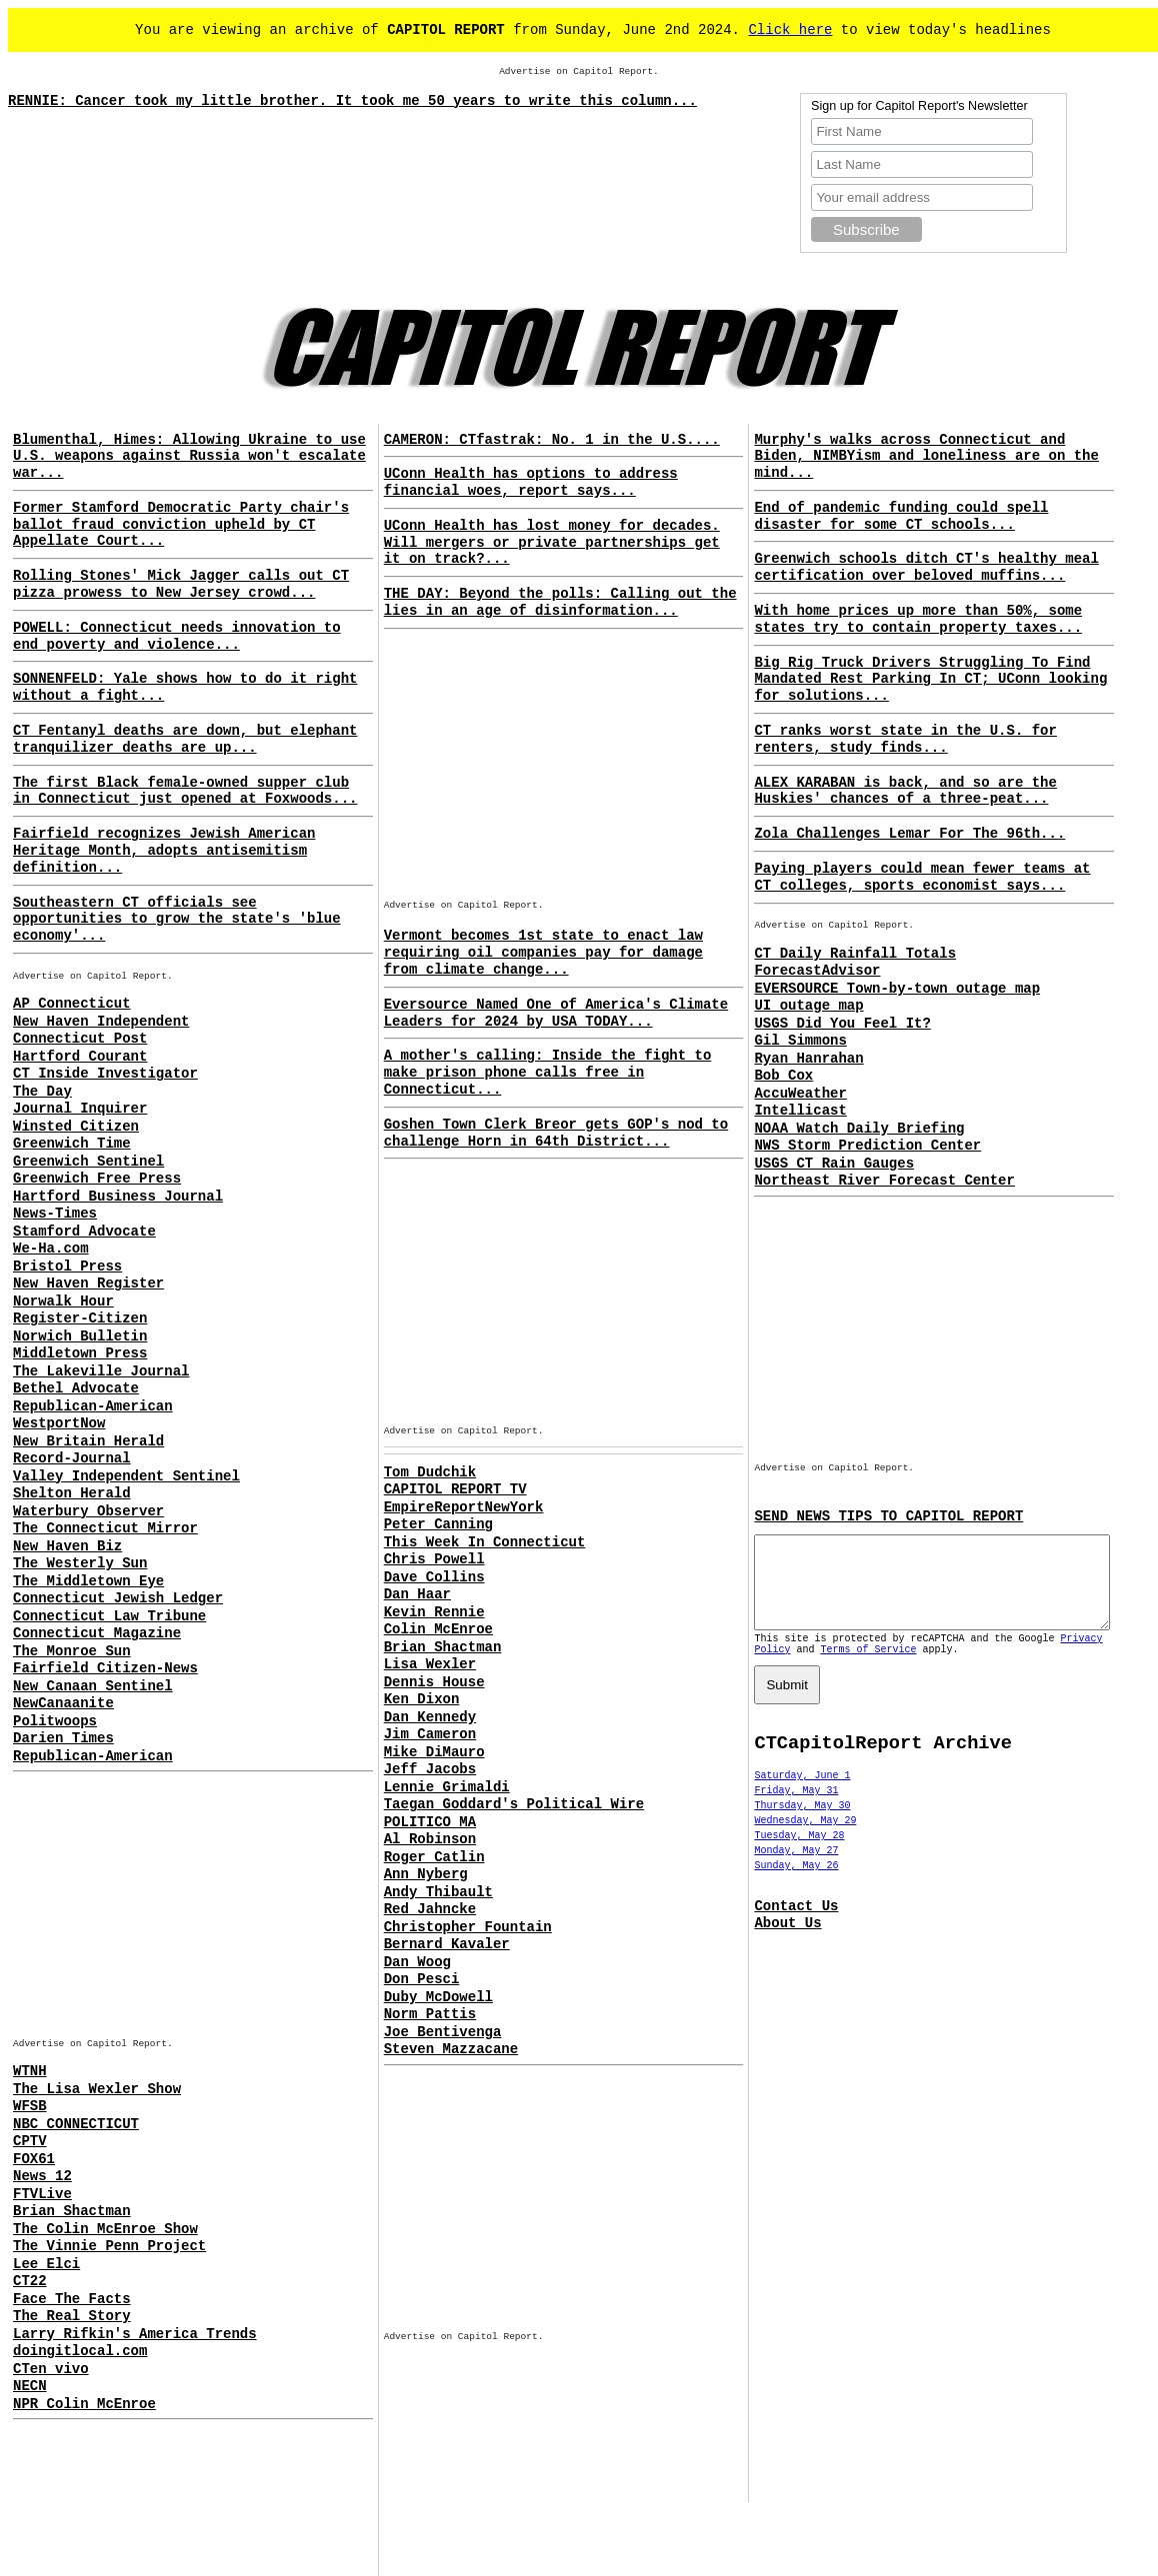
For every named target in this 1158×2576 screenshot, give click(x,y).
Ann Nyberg (426, 1874)
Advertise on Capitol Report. (579, 71)
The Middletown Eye (88, 1581)
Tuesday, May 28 (799, 1853)
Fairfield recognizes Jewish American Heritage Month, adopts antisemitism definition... (164, 851)
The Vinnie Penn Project (109, 2246)
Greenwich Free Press (97, 1179)
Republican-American (93, 1406)
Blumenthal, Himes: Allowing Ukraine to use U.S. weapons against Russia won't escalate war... (189, 457)
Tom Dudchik (430, 1472)
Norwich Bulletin (80, 1336)
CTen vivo (51, 2369)
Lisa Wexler (430, 1664)
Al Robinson (430, 1839)
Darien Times (63, 1738)
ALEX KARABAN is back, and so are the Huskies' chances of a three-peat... (905, 791)
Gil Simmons (800, 1041)
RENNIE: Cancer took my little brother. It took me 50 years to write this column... (352, 101)
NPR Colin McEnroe (84, 2404)
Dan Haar (417, 1594)
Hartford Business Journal (118, 1197)
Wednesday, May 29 (805, 1838)
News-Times (55, 1214)
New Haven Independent (101, 1022)
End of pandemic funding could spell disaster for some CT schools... (901, 516)
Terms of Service (868, 1667)
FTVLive (42, 2194)
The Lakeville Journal (101, 1371)
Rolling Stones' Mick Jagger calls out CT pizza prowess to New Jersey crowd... (181, 584)
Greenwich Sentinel (88, 1162)
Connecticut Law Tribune (109, 1616)
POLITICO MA (430, 1822)
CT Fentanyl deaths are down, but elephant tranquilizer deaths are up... (185, 739)
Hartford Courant (80, 1057)
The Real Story (72, 2316)
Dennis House (434, 1682)
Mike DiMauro (434, 1752)
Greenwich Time (72, 1144)
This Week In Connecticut (485, 1542)
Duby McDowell (438, 1997)
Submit (786, 1702)
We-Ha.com (51, 1249)
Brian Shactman (72, 2211)
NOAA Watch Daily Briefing (859, 1129)
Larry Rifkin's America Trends (135, 2334)
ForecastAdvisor (817, 971)
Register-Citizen (80, 1318)
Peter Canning (438, 1524)
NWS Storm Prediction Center (867, 1146)
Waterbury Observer (88, 1511)
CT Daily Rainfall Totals (855, 954)
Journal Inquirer (80, 1109)
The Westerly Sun (80, 1563)
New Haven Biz (67, 1546)
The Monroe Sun (72, 1651)
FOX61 (34, 2159)
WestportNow (59, 1423)
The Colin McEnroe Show (105, 2229)
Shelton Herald (72, 1493)
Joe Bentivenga (443, 2032)
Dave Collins (434, 1577)
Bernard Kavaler (447, 1944)
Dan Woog (417, 1962)
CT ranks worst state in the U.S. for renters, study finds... (905, 739)
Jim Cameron (430, 1734)
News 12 (42, 2176)
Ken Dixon (422, 1699)
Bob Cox (783, 1076)
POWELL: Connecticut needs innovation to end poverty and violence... (177, 636)
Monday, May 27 (796, 1868)
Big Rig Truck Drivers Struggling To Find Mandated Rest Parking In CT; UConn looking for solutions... (930, 680)
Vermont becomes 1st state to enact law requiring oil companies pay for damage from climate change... (543, 953)
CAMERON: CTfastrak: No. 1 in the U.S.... (552, 440)
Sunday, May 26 (796, 1883)
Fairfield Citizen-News (105, 1668)
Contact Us (796, 1924)
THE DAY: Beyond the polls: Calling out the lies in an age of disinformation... (560, 602)
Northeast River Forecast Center (884, 1181)
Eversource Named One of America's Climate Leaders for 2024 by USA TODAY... (556, 1013)
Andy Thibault (438, 1892)
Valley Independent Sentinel (126, 1476)
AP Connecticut (72, 1004)
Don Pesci (422, 1979)
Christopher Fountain (468, 1927)
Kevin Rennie (434, 1612)
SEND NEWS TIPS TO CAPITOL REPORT (888, 1516)
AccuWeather (800, 1094)
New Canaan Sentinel (93, 1686)
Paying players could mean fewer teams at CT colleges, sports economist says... (922, 877)
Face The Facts (72, 2299)
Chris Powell (434, 1559)
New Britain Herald (88, 1441)
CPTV (30, 2141)
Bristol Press (67, 1267)
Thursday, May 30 (802, 1823)
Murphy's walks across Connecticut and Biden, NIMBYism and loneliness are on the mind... (926, 457)
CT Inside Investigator (105, 1074)
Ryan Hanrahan (808, 1059)
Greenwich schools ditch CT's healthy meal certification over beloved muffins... (926, 567)
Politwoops (55, 1721)
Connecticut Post (80, 1039)
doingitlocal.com (80, 2351)
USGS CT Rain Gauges (834, 1164)
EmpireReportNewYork (464, 1507)
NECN (30, 2386)
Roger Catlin (434, 1857)
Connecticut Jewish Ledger (118, 1598)
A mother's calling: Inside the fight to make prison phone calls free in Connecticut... (548, 1073)
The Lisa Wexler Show (97, 2089)
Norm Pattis (430, 2014)
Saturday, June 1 (802, 1793)
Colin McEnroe (438, 1629)
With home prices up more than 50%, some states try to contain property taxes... (918, 619)
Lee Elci (46, 2264)
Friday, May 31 (796, 1808)
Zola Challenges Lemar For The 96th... (909, 834)
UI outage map (808, 1006)
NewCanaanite (63, 1703)
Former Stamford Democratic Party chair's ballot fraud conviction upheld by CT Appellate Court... (181, 525)
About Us (787, 1941)
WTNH (30, 2071)
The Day (42, 1092)
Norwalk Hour (63, 1301)
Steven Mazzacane (451, 2049)
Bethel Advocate (76, 1388)
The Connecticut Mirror (105, 1528)
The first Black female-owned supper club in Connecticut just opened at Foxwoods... (185, 791)
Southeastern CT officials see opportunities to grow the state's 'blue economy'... (177, 920)
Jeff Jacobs (430, 1769)
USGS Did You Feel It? (842, 1024)
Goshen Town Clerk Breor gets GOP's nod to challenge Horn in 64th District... (556, 1133)
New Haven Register (88, 1283)
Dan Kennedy (430, 1717)
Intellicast (800, 1111)
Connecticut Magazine (97, 1633)
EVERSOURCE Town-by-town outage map (897, 989)
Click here (790, 30)
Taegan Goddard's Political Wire (514, 1804)
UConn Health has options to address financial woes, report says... (531, 482)
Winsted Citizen (76, 1127)
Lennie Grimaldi (447, 1787)
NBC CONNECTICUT (76, 2124)
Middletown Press (80, 1353)
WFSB (30, 2106)
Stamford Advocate (84, 1232)
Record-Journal (72, 1458)
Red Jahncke (430, 1909)
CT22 (30, 2281)
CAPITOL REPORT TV (455, 1489)
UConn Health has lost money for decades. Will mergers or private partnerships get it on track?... (552, 543)
